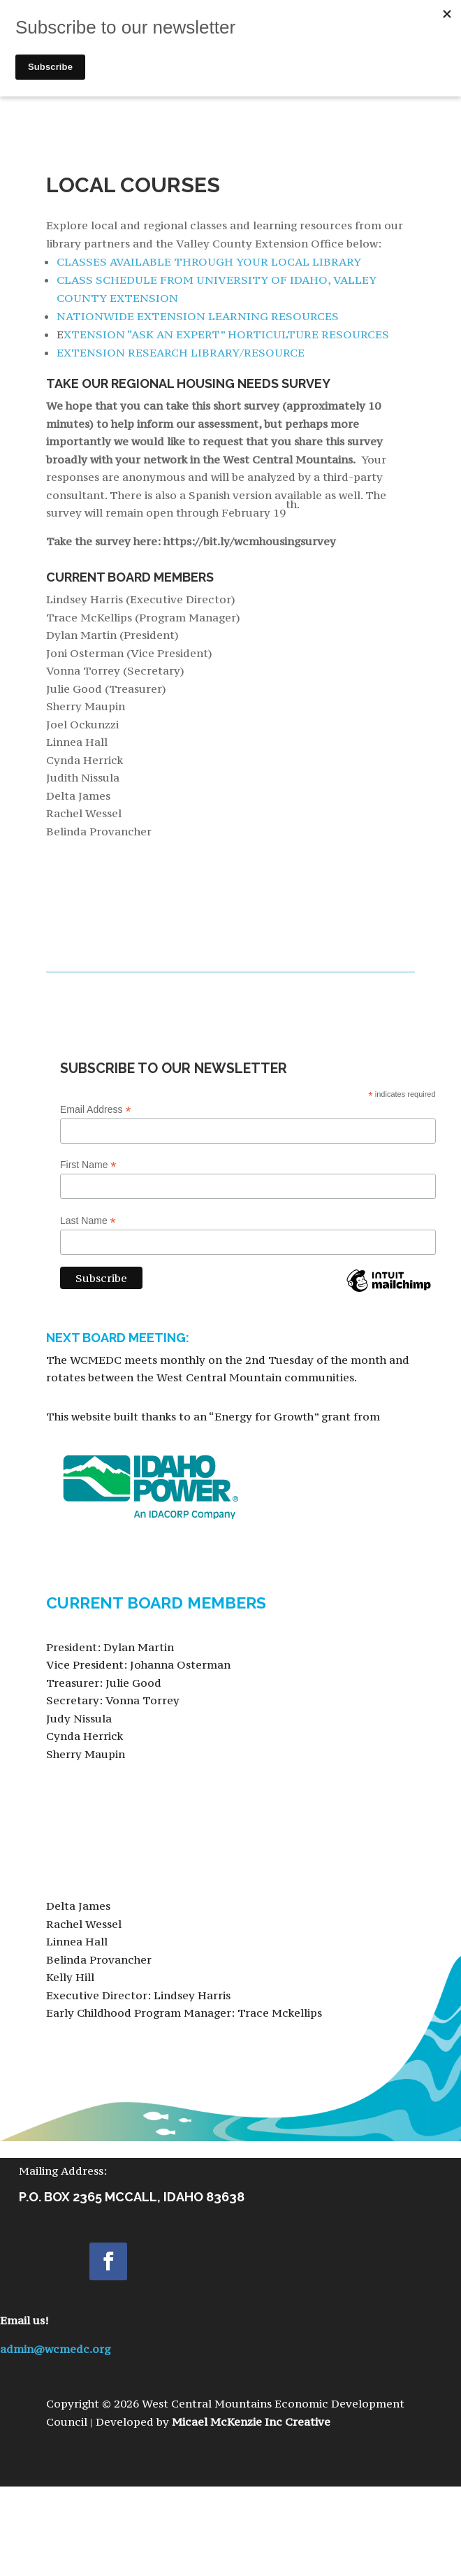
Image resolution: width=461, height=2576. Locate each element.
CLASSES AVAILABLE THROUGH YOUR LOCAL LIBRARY (209, 261)
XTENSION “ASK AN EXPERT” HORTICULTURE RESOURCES (226, 334)
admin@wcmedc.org (55, 2349)
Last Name (88, 1221)
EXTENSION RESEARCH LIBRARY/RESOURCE (181, 352)
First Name (88, 1165)
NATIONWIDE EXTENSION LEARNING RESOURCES (198, 316)
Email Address (95, 1109)
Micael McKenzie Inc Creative (251, 2422)
